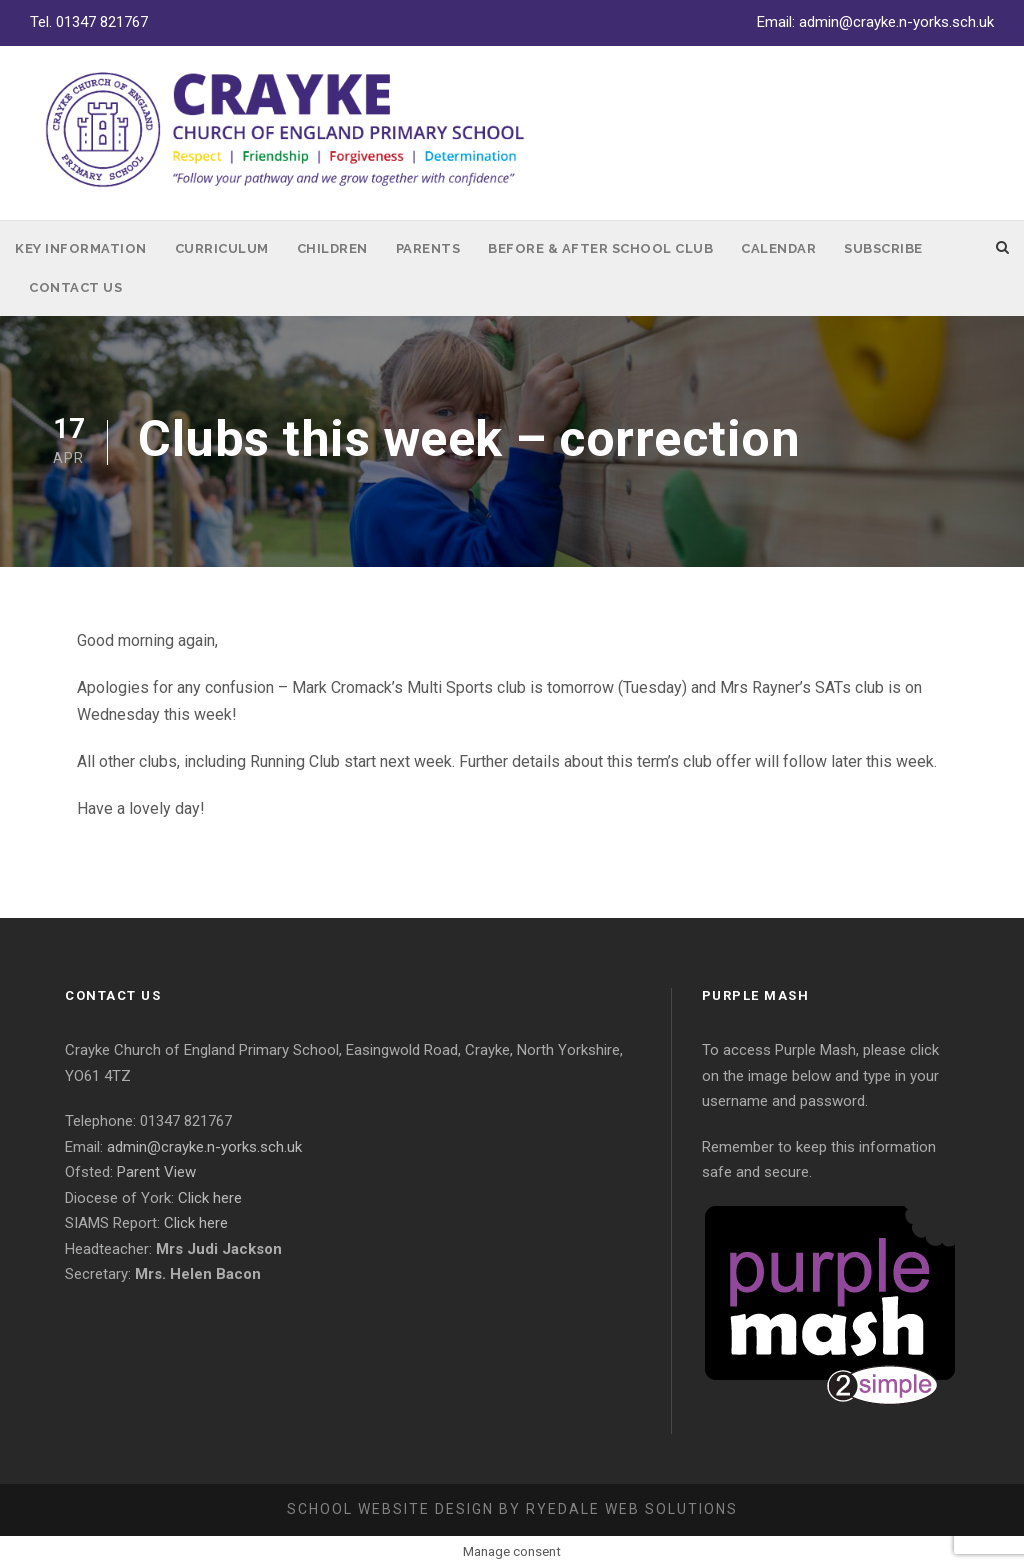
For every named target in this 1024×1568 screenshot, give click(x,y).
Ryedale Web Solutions (632, 1509)
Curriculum (222, 248)
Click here (210, 1198)
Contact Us (75, 287)
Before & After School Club (600, 248)
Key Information (81, 248)
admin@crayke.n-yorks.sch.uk (896, 22)
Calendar (778, 248)
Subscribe (883, 248)
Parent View (156, 1172)
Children (332, 248)
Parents (428, 248)
